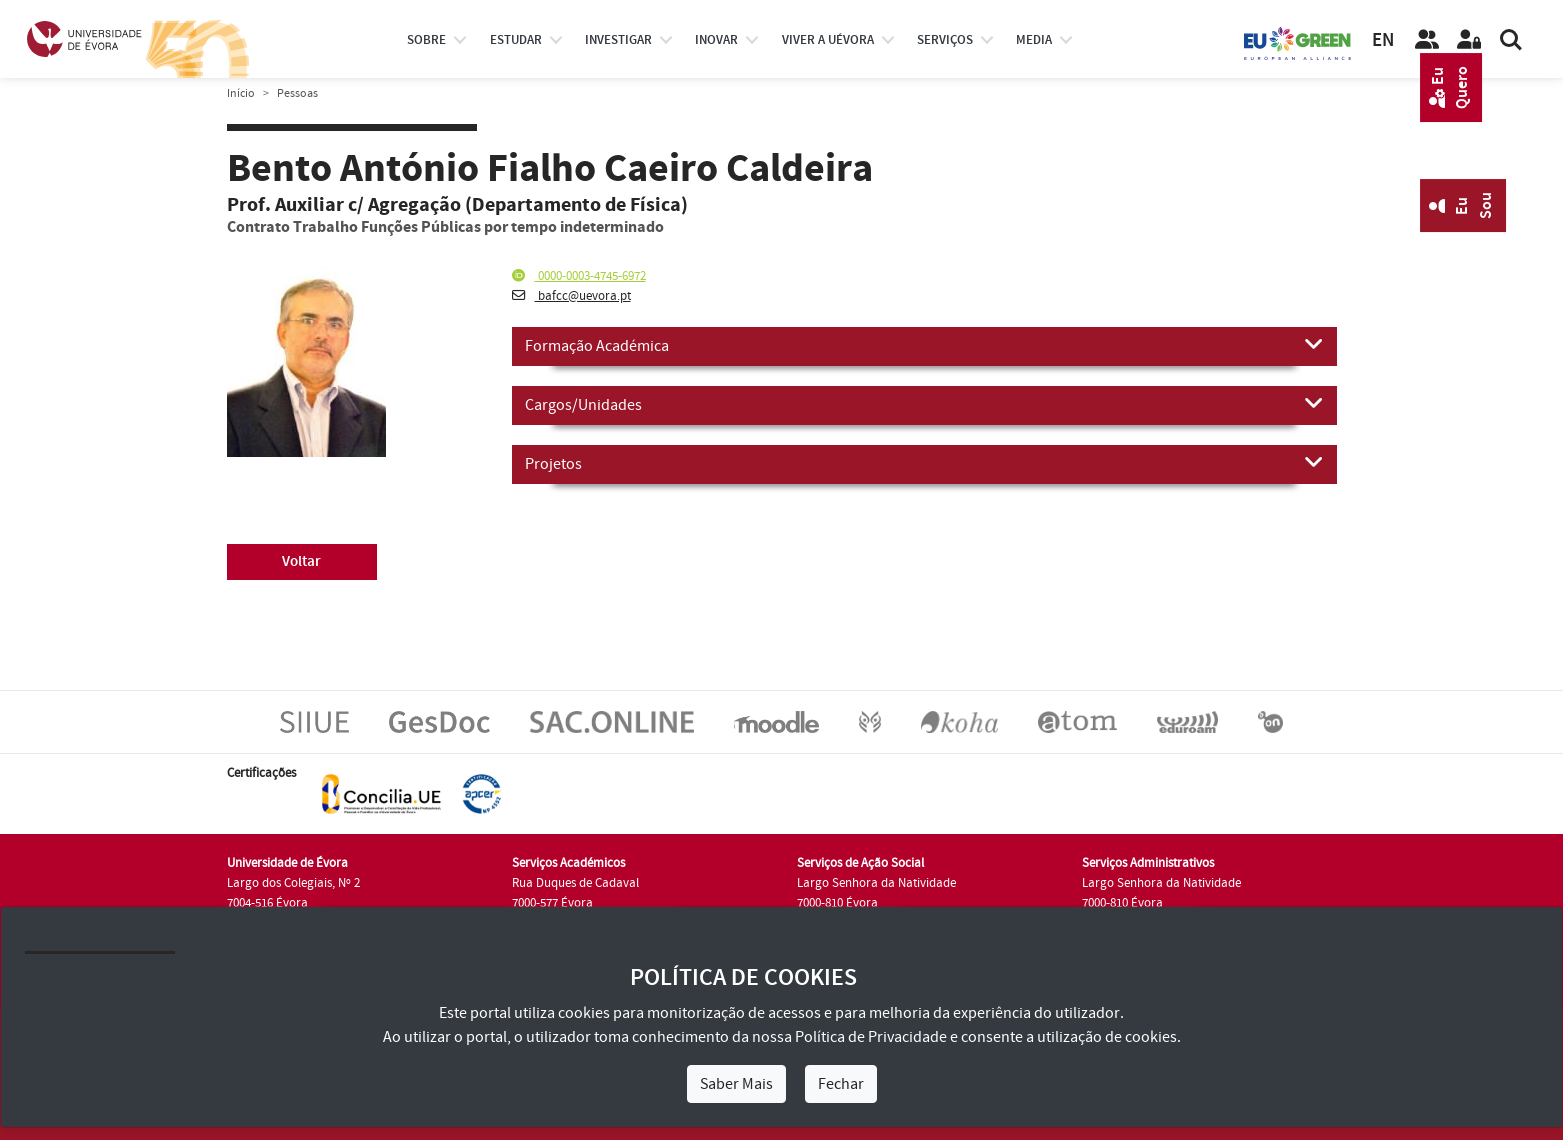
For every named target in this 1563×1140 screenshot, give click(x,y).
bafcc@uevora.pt (571, 296)
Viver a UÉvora (828, 40)
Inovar (716, 40)
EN (1383, 40)
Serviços (945, 40)
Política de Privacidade (871, 1037)
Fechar (841, 1084)
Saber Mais (736, 1084)
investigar (618, 40)
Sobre (426, 40)
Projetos (924, 463)
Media (1034, 40)
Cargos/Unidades (924, 404)
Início (241, 93)
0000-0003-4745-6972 (579, 276)
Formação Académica (924, 345)
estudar (516, 40)
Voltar (301, 561)
